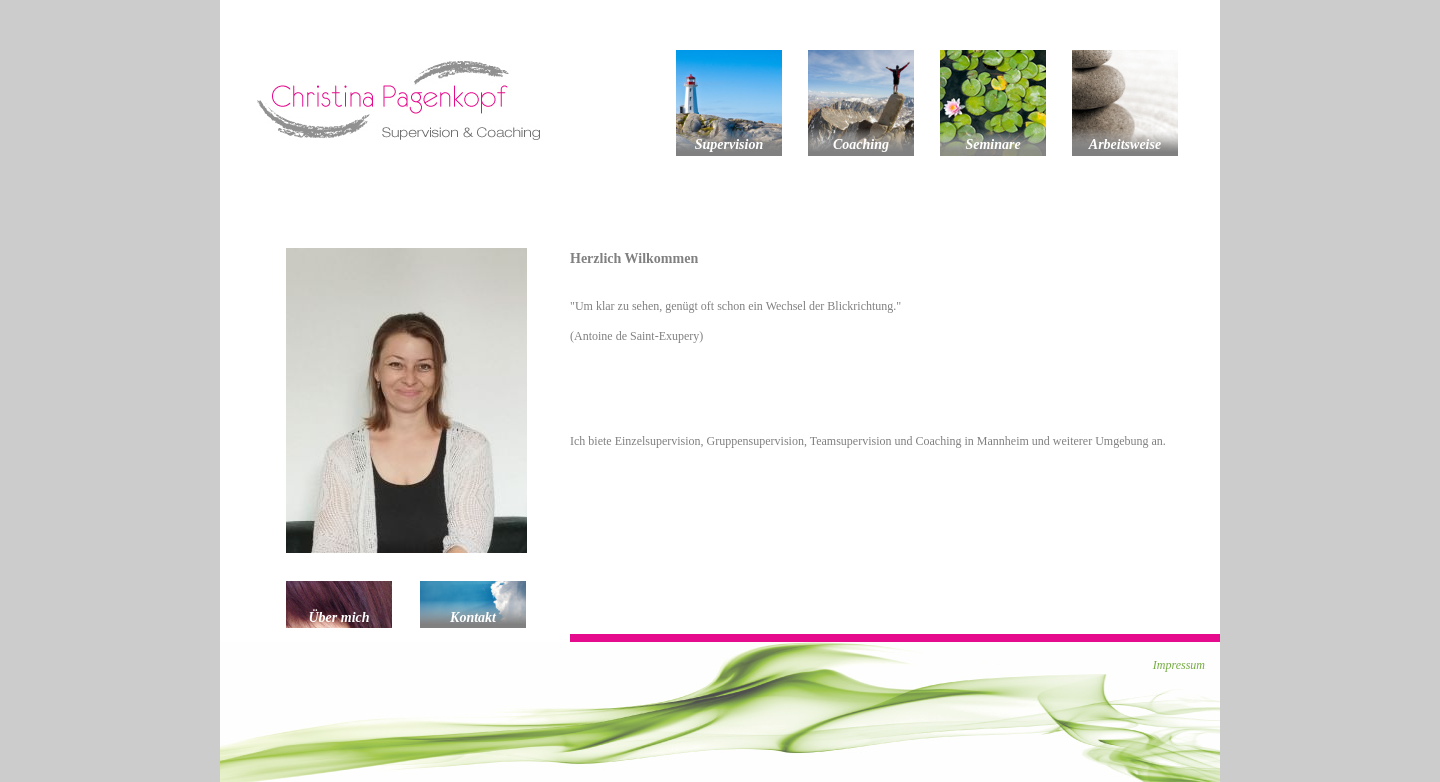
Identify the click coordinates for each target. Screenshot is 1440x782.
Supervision (729, 144)
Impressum (1179, 665)
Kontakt (473, 617)
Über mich (338, 617)
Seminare (992, 144)
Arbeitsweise (1125, 144)
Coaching (861, 144)
